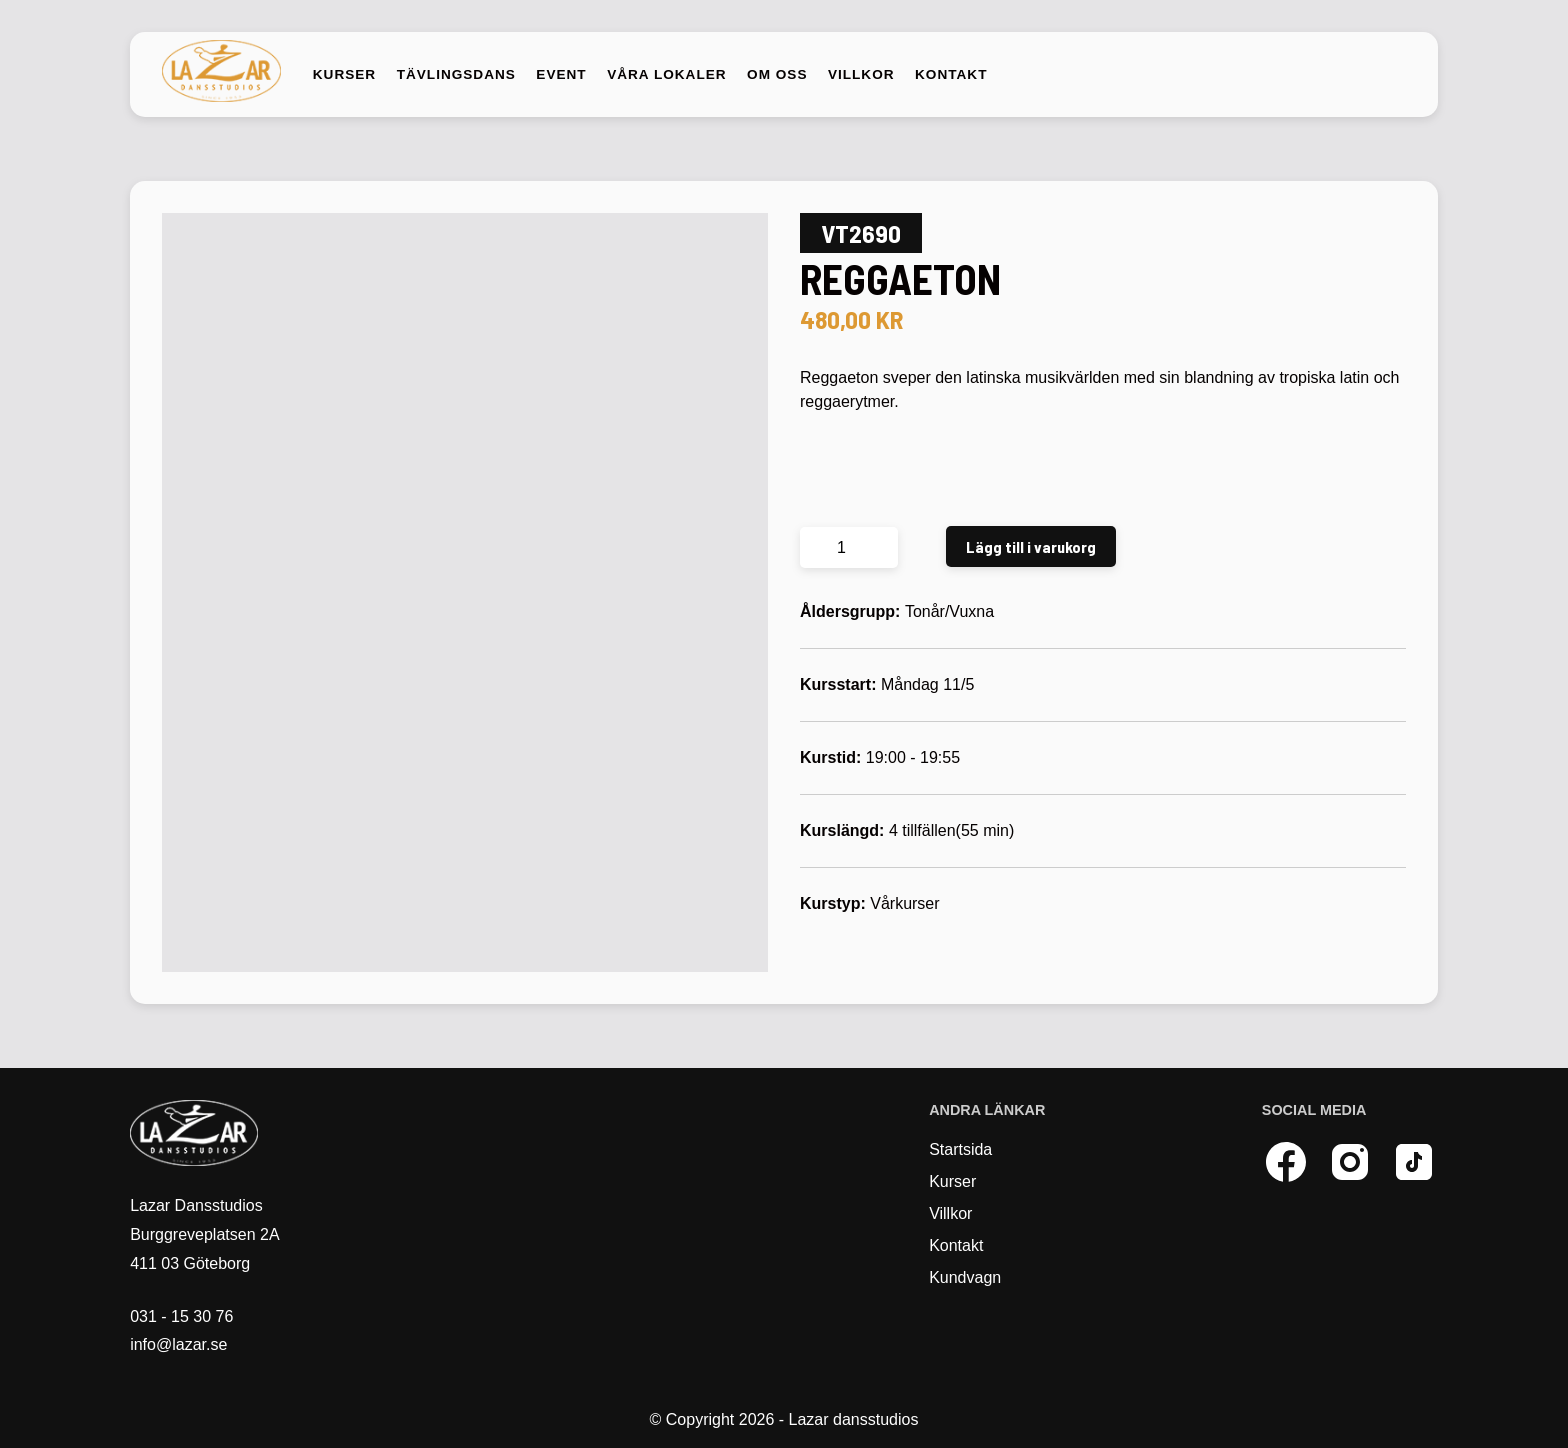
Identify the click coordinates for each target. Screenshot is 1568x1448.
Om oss (777, 74)
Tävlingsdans (456, 74)
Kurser (344, 74)
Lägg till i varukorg (1031, 546)
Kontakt (951, 74)
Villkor (861, 74)
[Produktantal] (849, 547)
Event (561, 74)
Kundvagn (965, 1277)
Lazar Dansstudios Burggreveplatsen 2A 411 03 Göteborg (204, 1234)
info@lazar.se (178, 1344)
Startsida (960, 1149)
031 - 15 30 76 (181, 1316)
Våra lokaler (667, 74)
